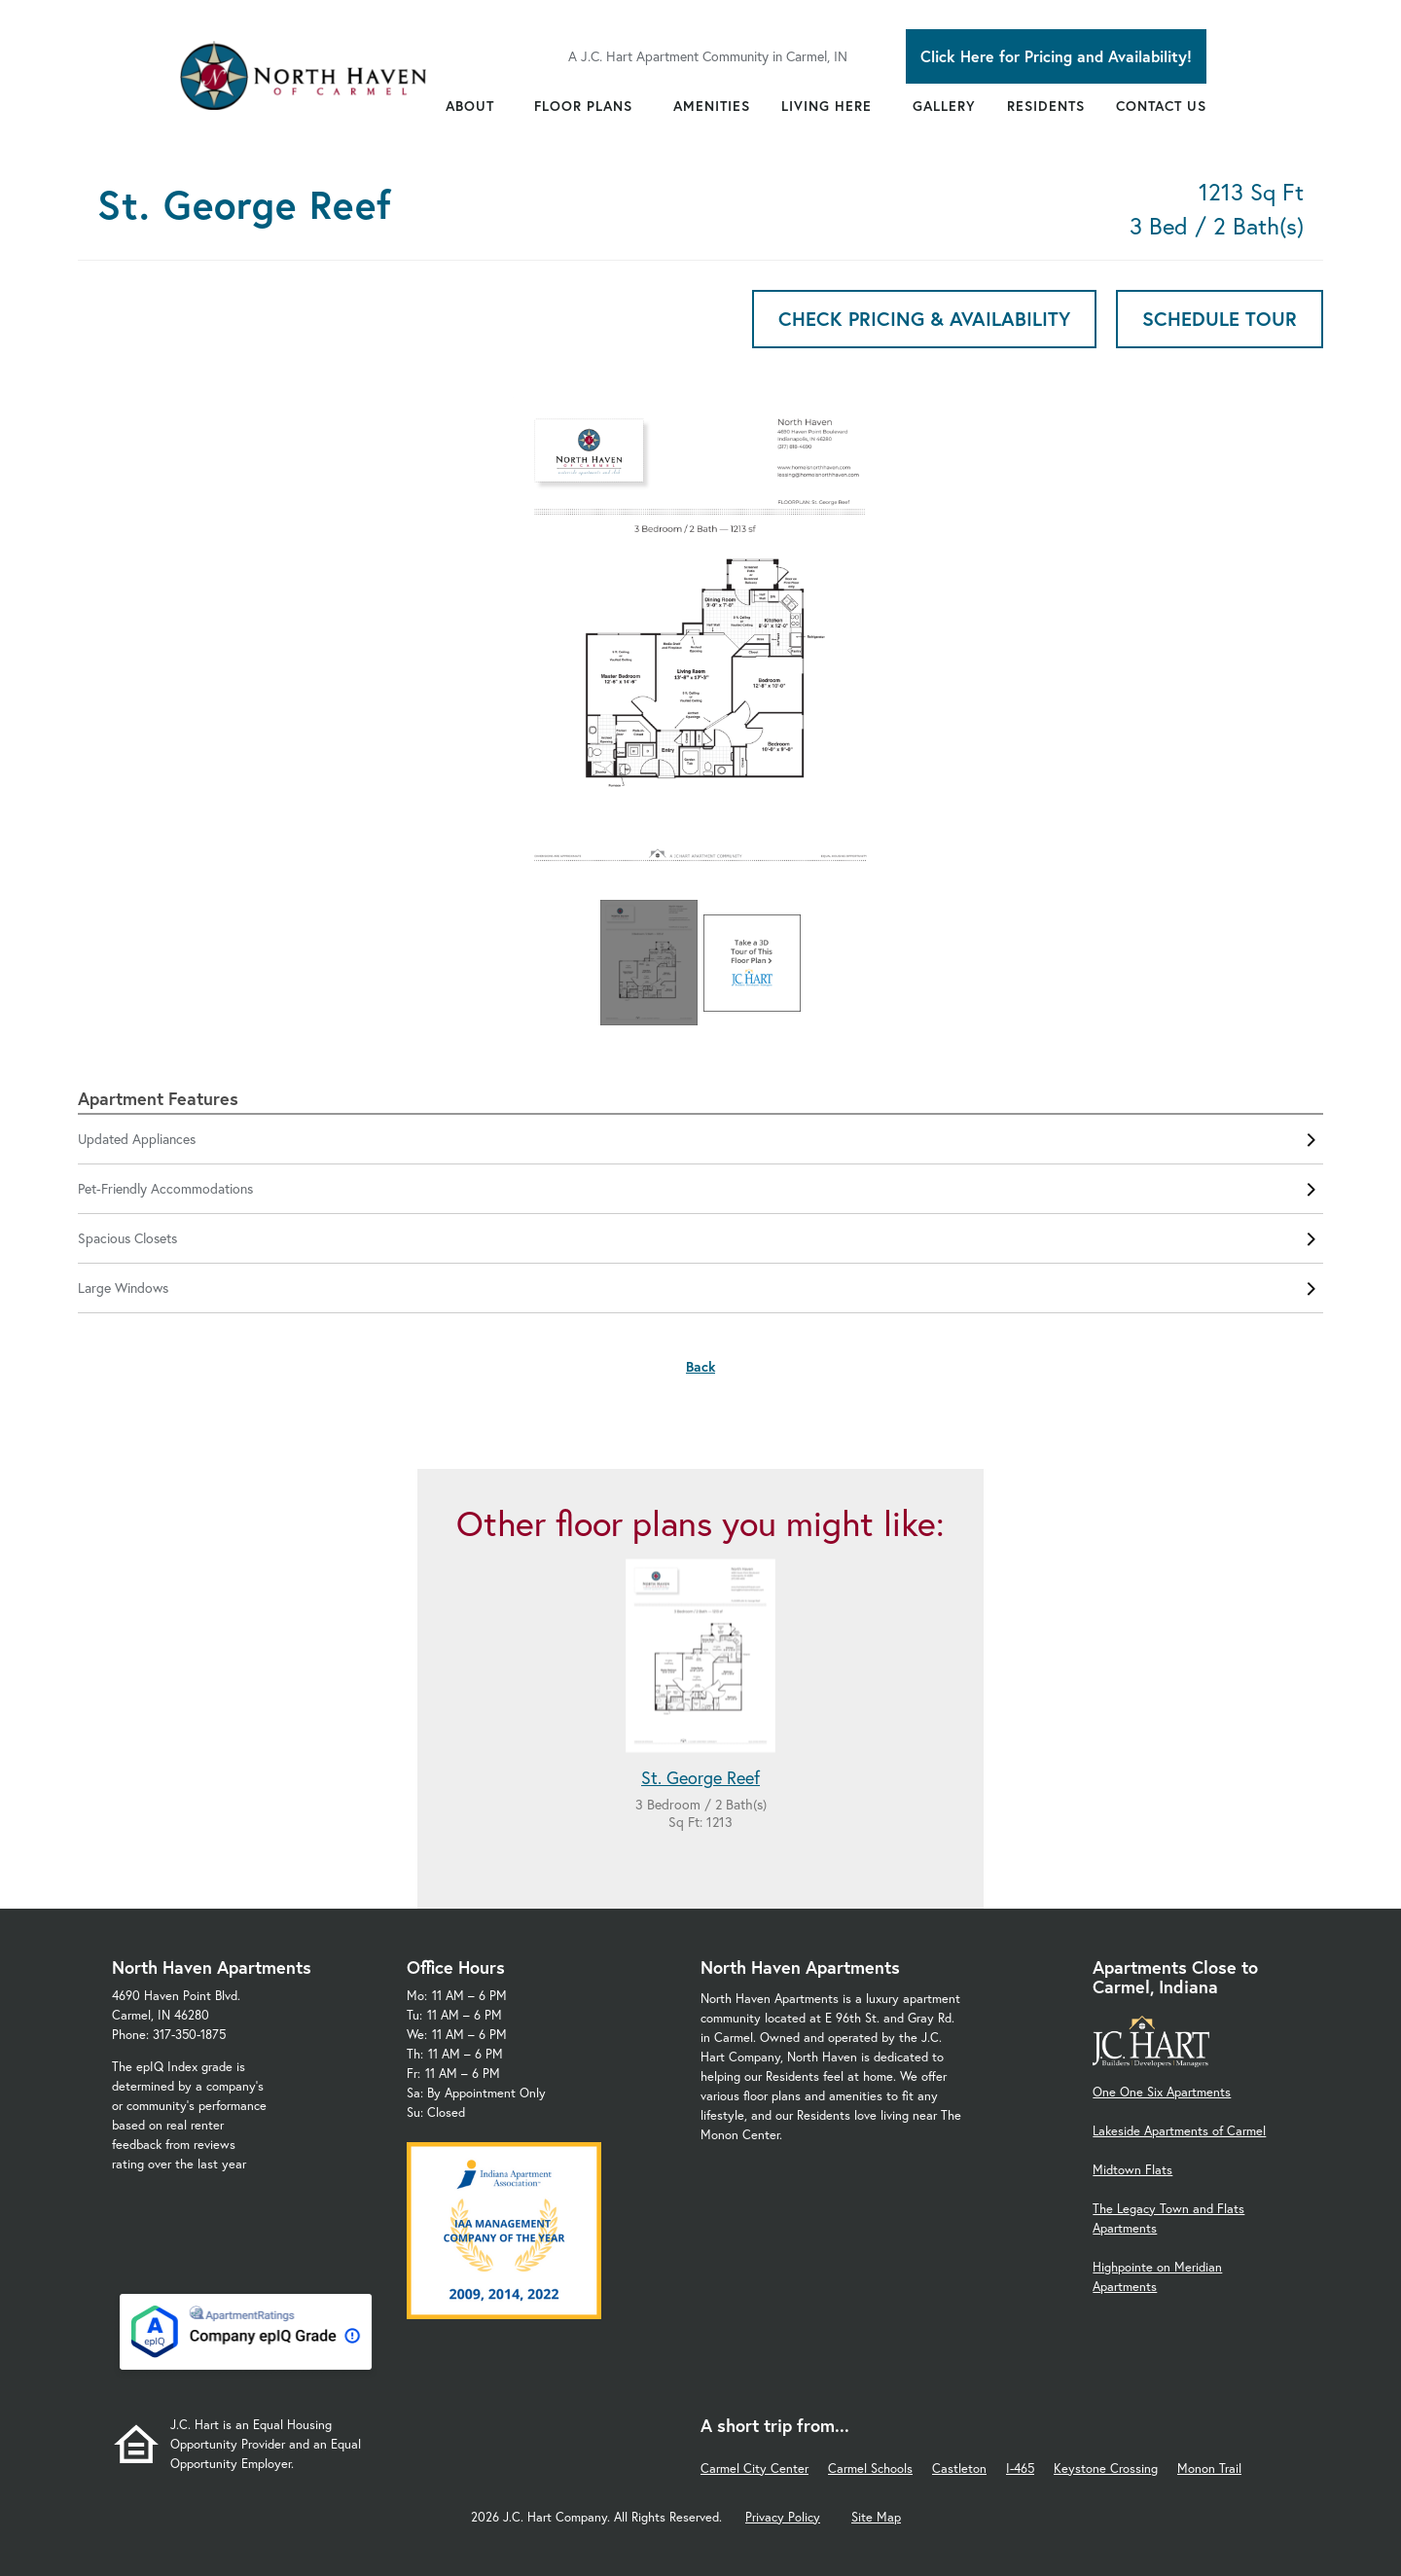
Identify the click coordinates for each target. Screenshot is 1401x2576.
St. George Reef (700, 1777)
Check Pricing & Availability (924, 318)
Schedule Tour (1219, 318)
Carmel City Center (754, 2468)
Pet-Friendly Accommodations (700, 1188)
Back (700, 1366)
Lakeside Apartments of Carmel (1179, 2131)
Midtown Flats (1132, 2170)
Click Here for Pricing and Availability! (1056, 56)
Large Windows (700, 1288)
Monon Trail (1209, 2468)
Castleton (959, 2468)
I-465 (1020, 2468)
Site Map (876, 2517)
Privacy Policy (782, 2517)
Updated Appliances (700, 1139)
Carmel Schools (870, 2468)
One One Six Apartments (1162, 2092)
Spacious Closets (700, 1238)
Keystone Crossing (1106, 2468)
